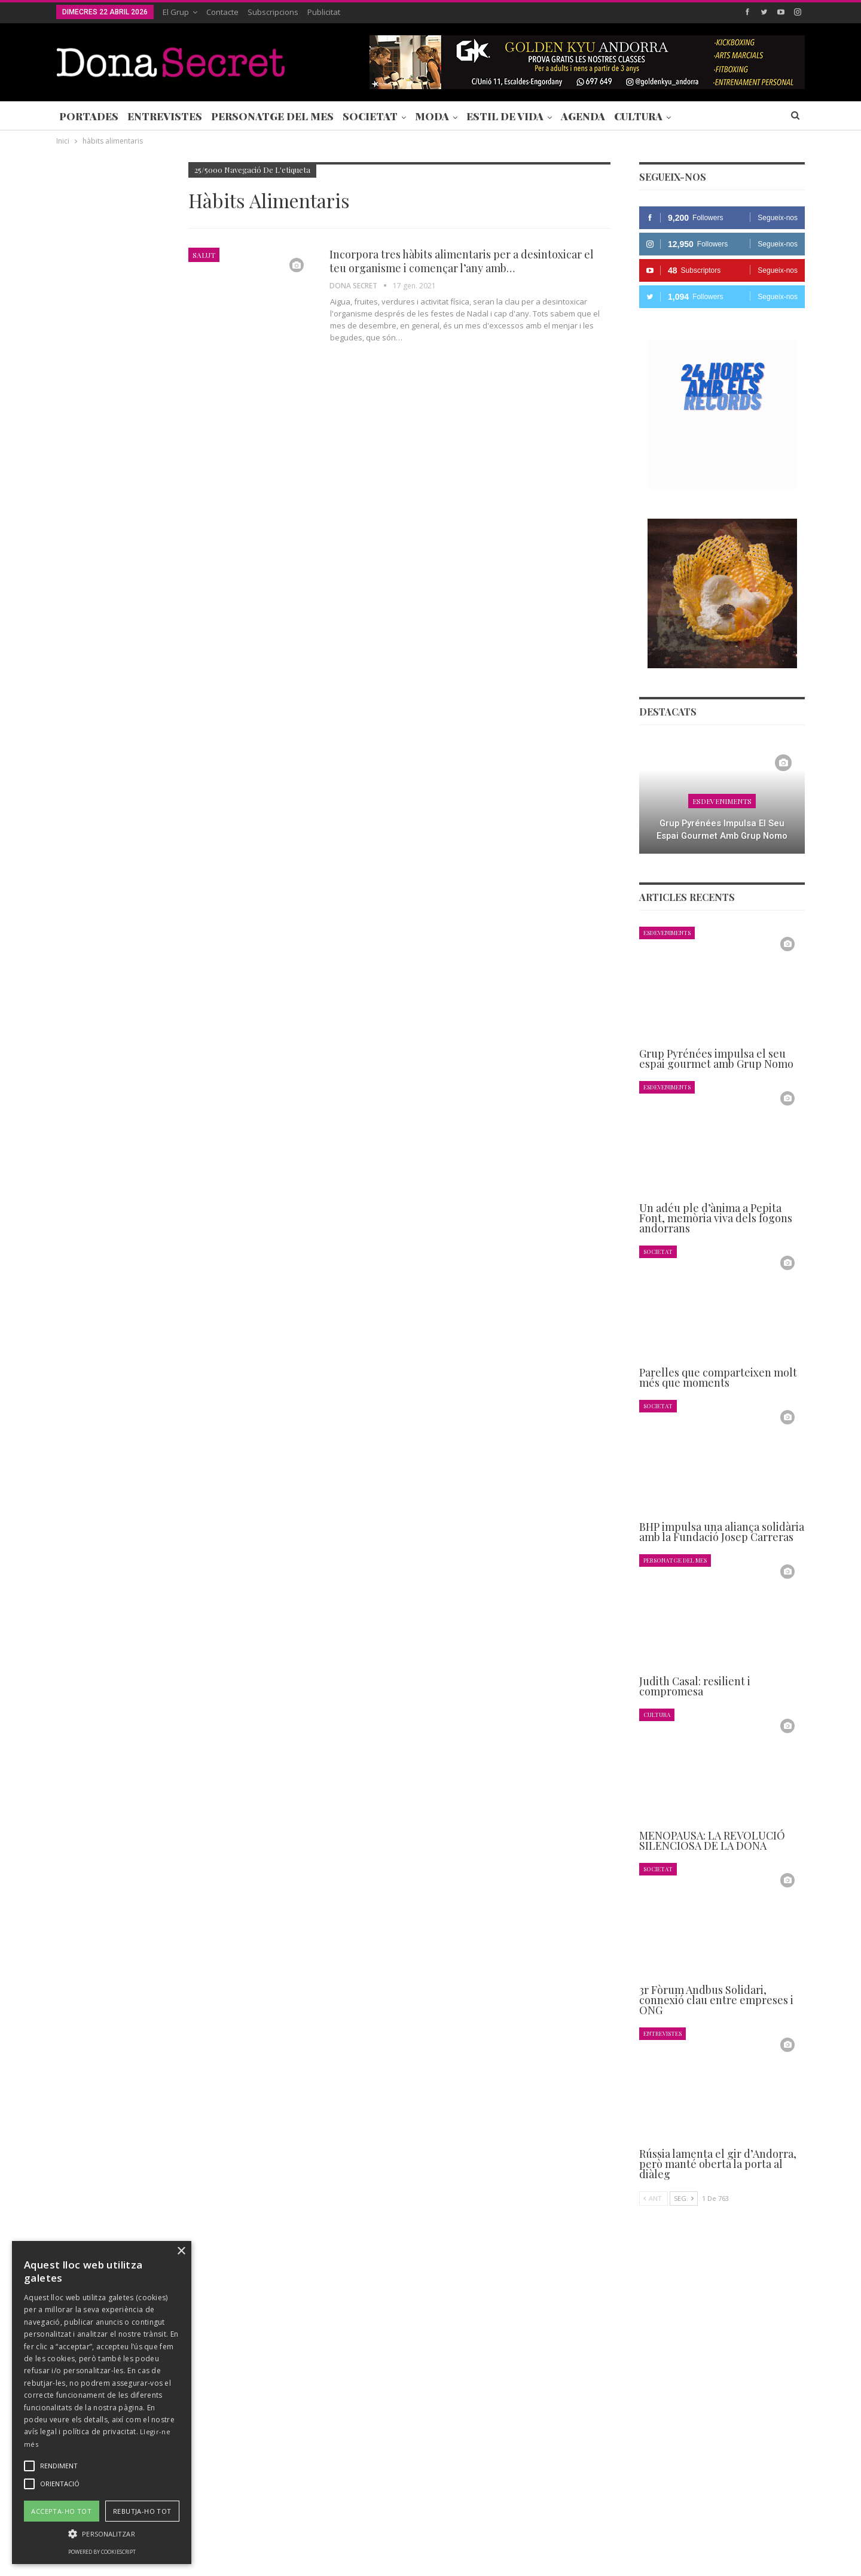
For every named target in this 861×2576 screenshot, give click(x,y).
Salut (204, 255)
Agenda (583, 116)
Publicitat (323, 12)
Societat (370, 116)
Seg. (684, 2198)
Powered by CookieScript (102, 2552)
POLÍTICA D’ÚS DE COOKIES (504, 2530)
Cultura (638, 116)
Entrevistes (164, 116)
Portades (88, 116)
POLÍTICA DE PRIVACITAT (336, 2530)
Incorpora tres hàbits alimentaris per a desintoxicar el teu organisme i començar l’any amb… (461, 261)
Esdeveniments (722, 801)
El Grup (176, 12)
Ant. (653, 2198)
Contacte (222, 12)
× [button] (180, 2251)
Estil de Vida (505, 116)
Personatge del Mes (272, 116)
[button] (101, 2534)
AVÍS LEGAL (418, 2530)
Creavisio (789, 2557)
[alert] (101, 2402)
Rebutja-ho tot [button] (142, 2511)
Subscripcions (273, 12)
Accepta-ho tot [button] (61, 2511)
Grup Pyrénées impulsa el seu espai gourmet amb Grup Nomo (722, 829)
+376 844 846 (611, 2449)
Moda (432, 116)
